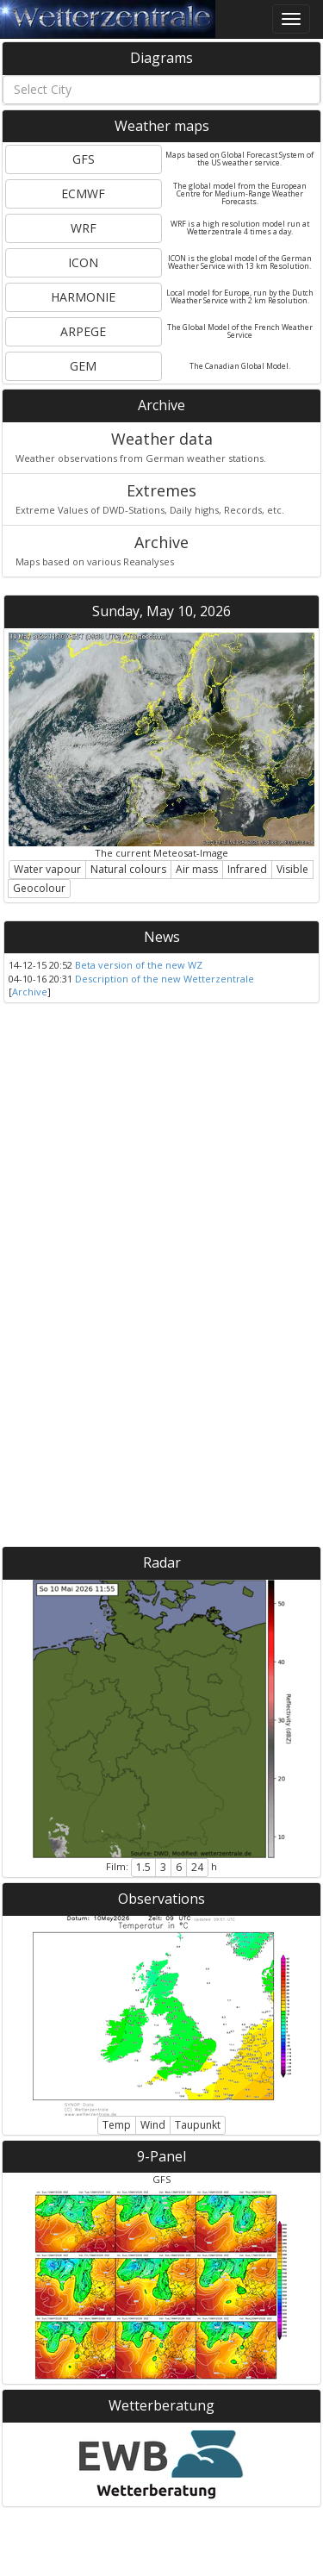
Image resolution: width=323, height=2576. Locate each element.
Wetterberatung (161, 2405)
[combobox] (161, 89)
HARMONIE (83, 297)
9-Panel (161, 2156)
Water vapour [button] (47, 869)
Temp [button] (116, 2125)
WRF (83, 228)
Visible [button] (292, 869)
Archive (161, 405)
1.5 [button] (143, 1867)
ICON (83, 262)
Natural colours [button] (128, 869)
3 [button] (163, 1867)
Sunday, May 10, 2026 (161, 611)
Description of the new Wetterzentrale (164, 978)
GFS (83, 159)
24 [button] (197, 1867)
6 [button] (179, 1867)
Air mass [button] (197, 869)
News (162, 936)
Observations (161, 1898)
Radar (162, 1562)
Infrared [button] (247, 869)
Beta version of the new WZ (138, 964)
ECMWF (83, 193)
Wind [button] (152, 2125)
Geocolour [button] (39, 888)
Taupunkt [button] (198, 2125)
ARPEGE (83, 331)
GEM (83, 366)
